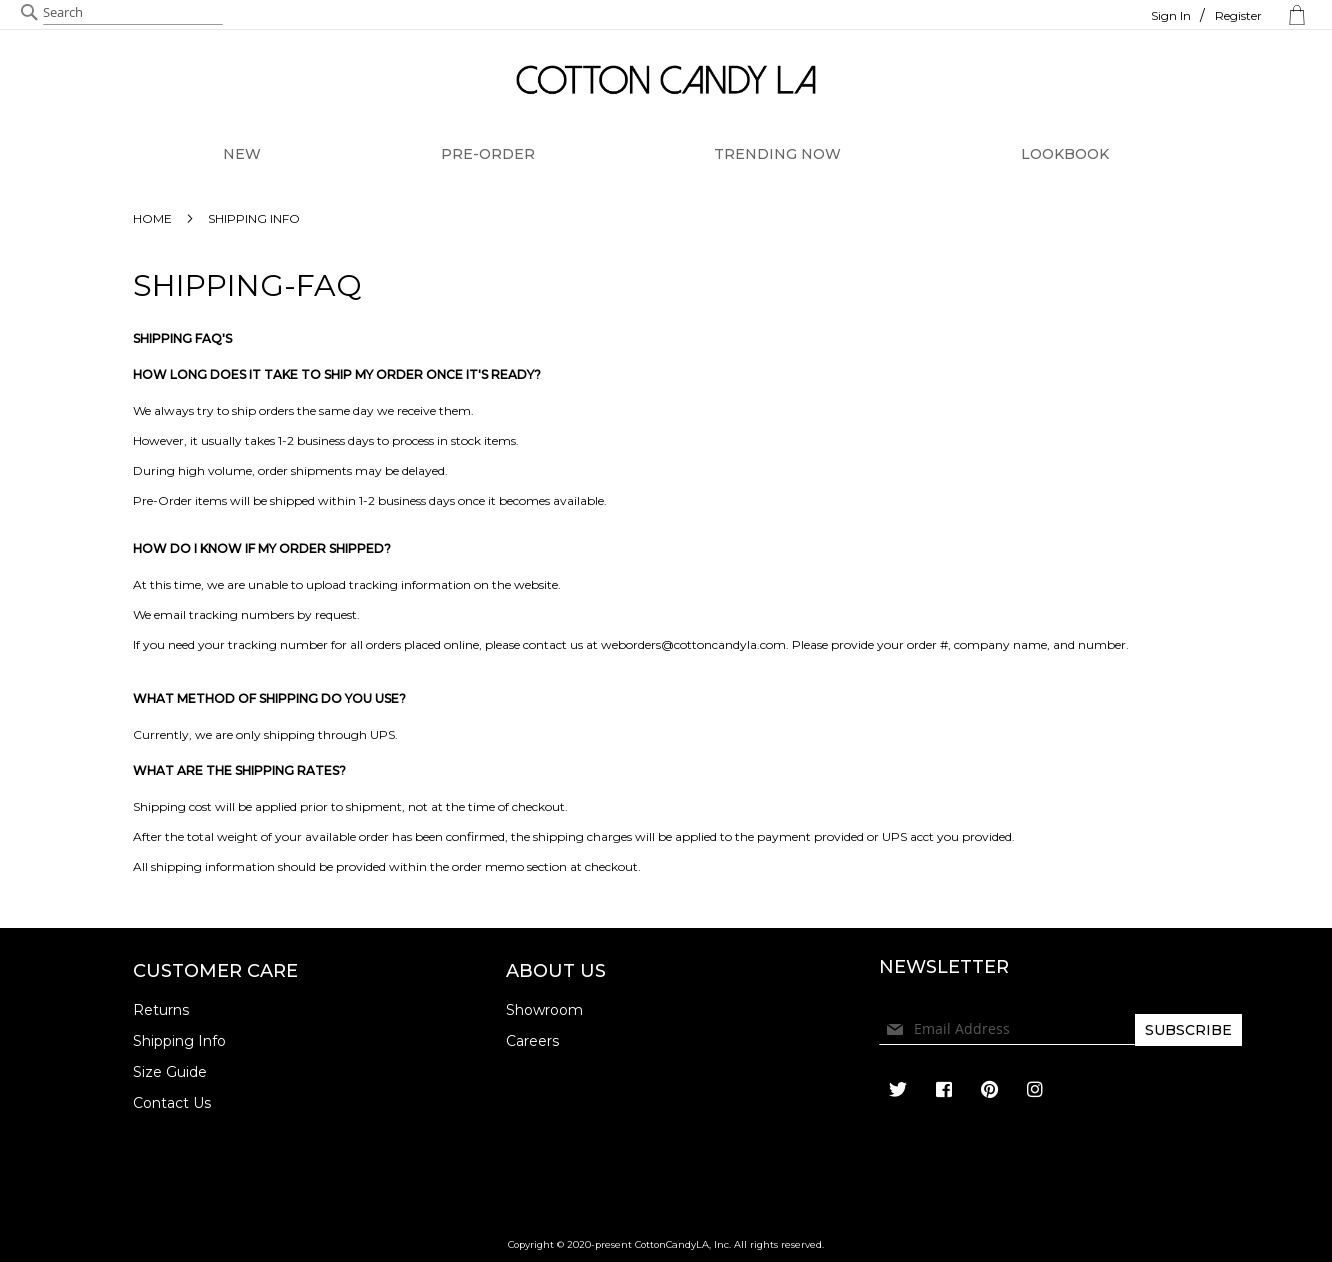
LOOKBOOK (1065, 154)
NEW (242, 154)
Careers (532, 1041)
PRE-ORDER (488, 154)
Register (1238, 15)
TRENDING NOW (777, 154)
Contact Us (172, 1103)
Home (154, 218)
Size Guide (170, 1072)
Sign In (1171, 15)
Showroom (544, 1010)
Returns (161, 1010)
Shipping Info (179, 1041)
